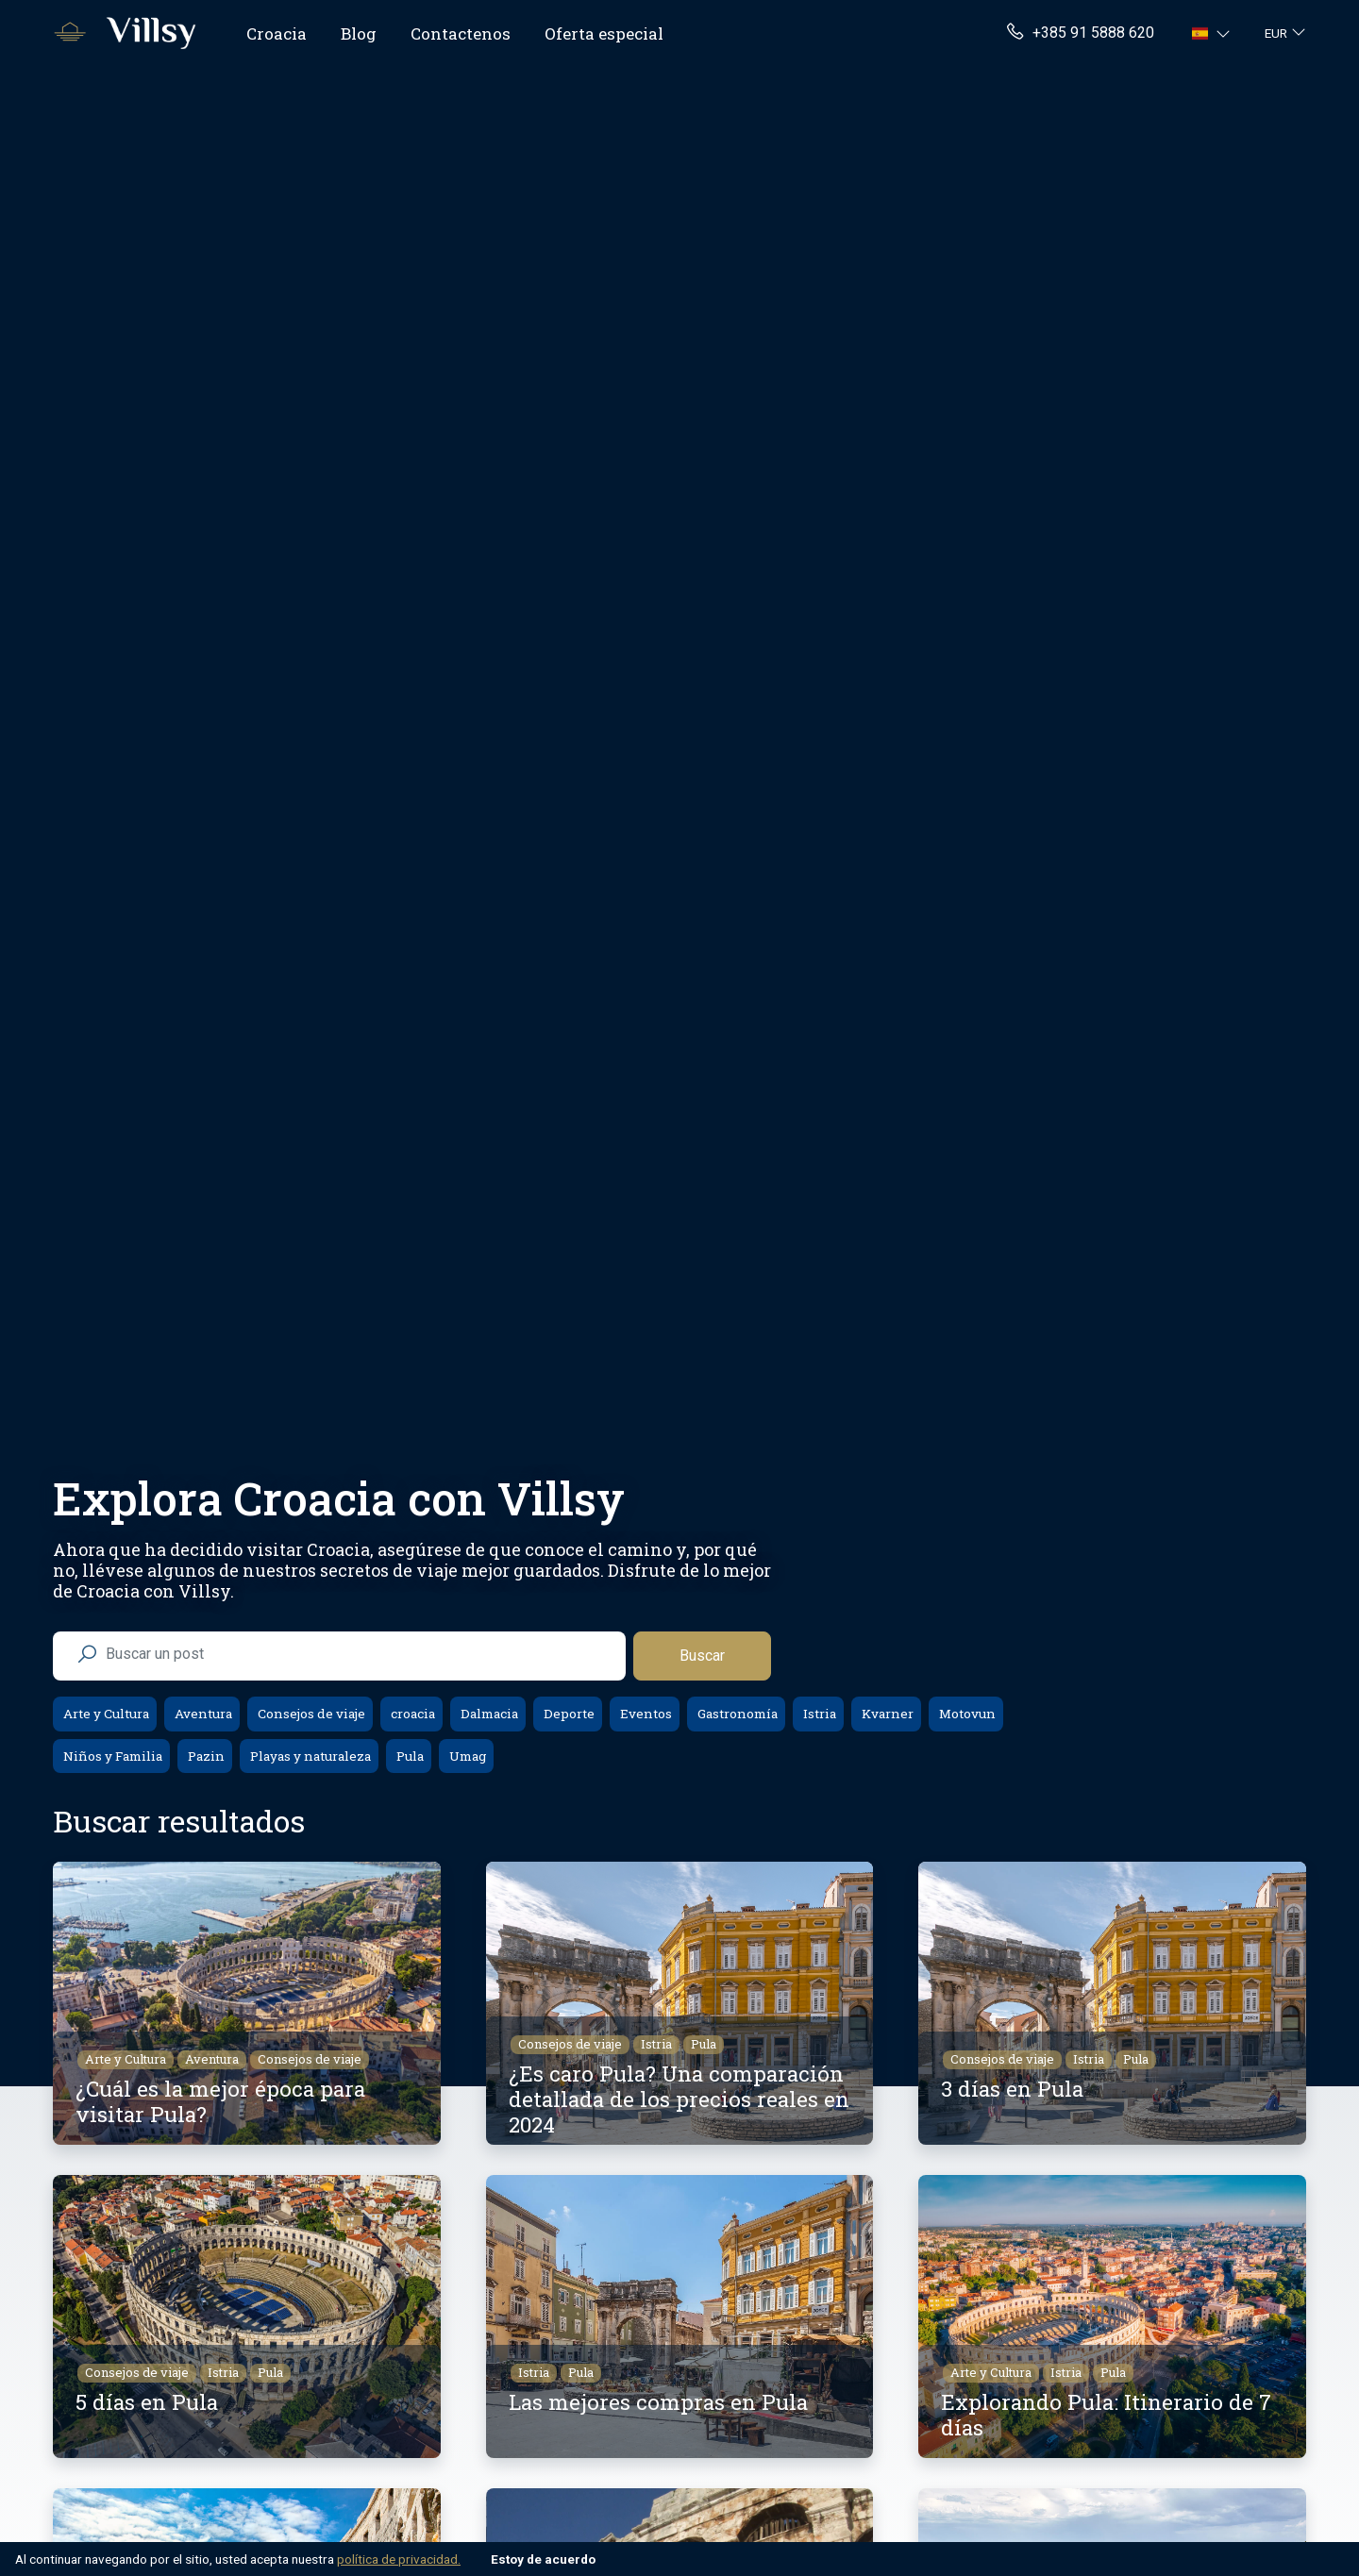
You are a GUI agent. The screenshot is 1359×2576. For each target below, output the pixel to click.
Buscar (702, 1655)
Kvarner (886, 1713)
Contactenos (461, 33)
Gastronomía (736, 1713)
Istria (818, 1713)
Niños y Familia (111, 1756)
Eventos (644, 1713)
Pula (409, 1756)
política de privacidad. (399, 2559)
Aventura (202, 1713)
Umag (466, 1756)
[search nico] (354, 1654)
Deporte (568, 1713)
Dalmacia (488, 1713)
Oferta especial (604, 33)
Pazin (205, 1756)
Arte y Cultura (104, 1713)
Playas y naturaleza (309, 1756)
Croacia (276, 33)
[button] (1213, 33)
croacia (411, 1713)
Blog (359, 33)
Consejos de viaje (310, 1713)
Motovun (966, 1713)
